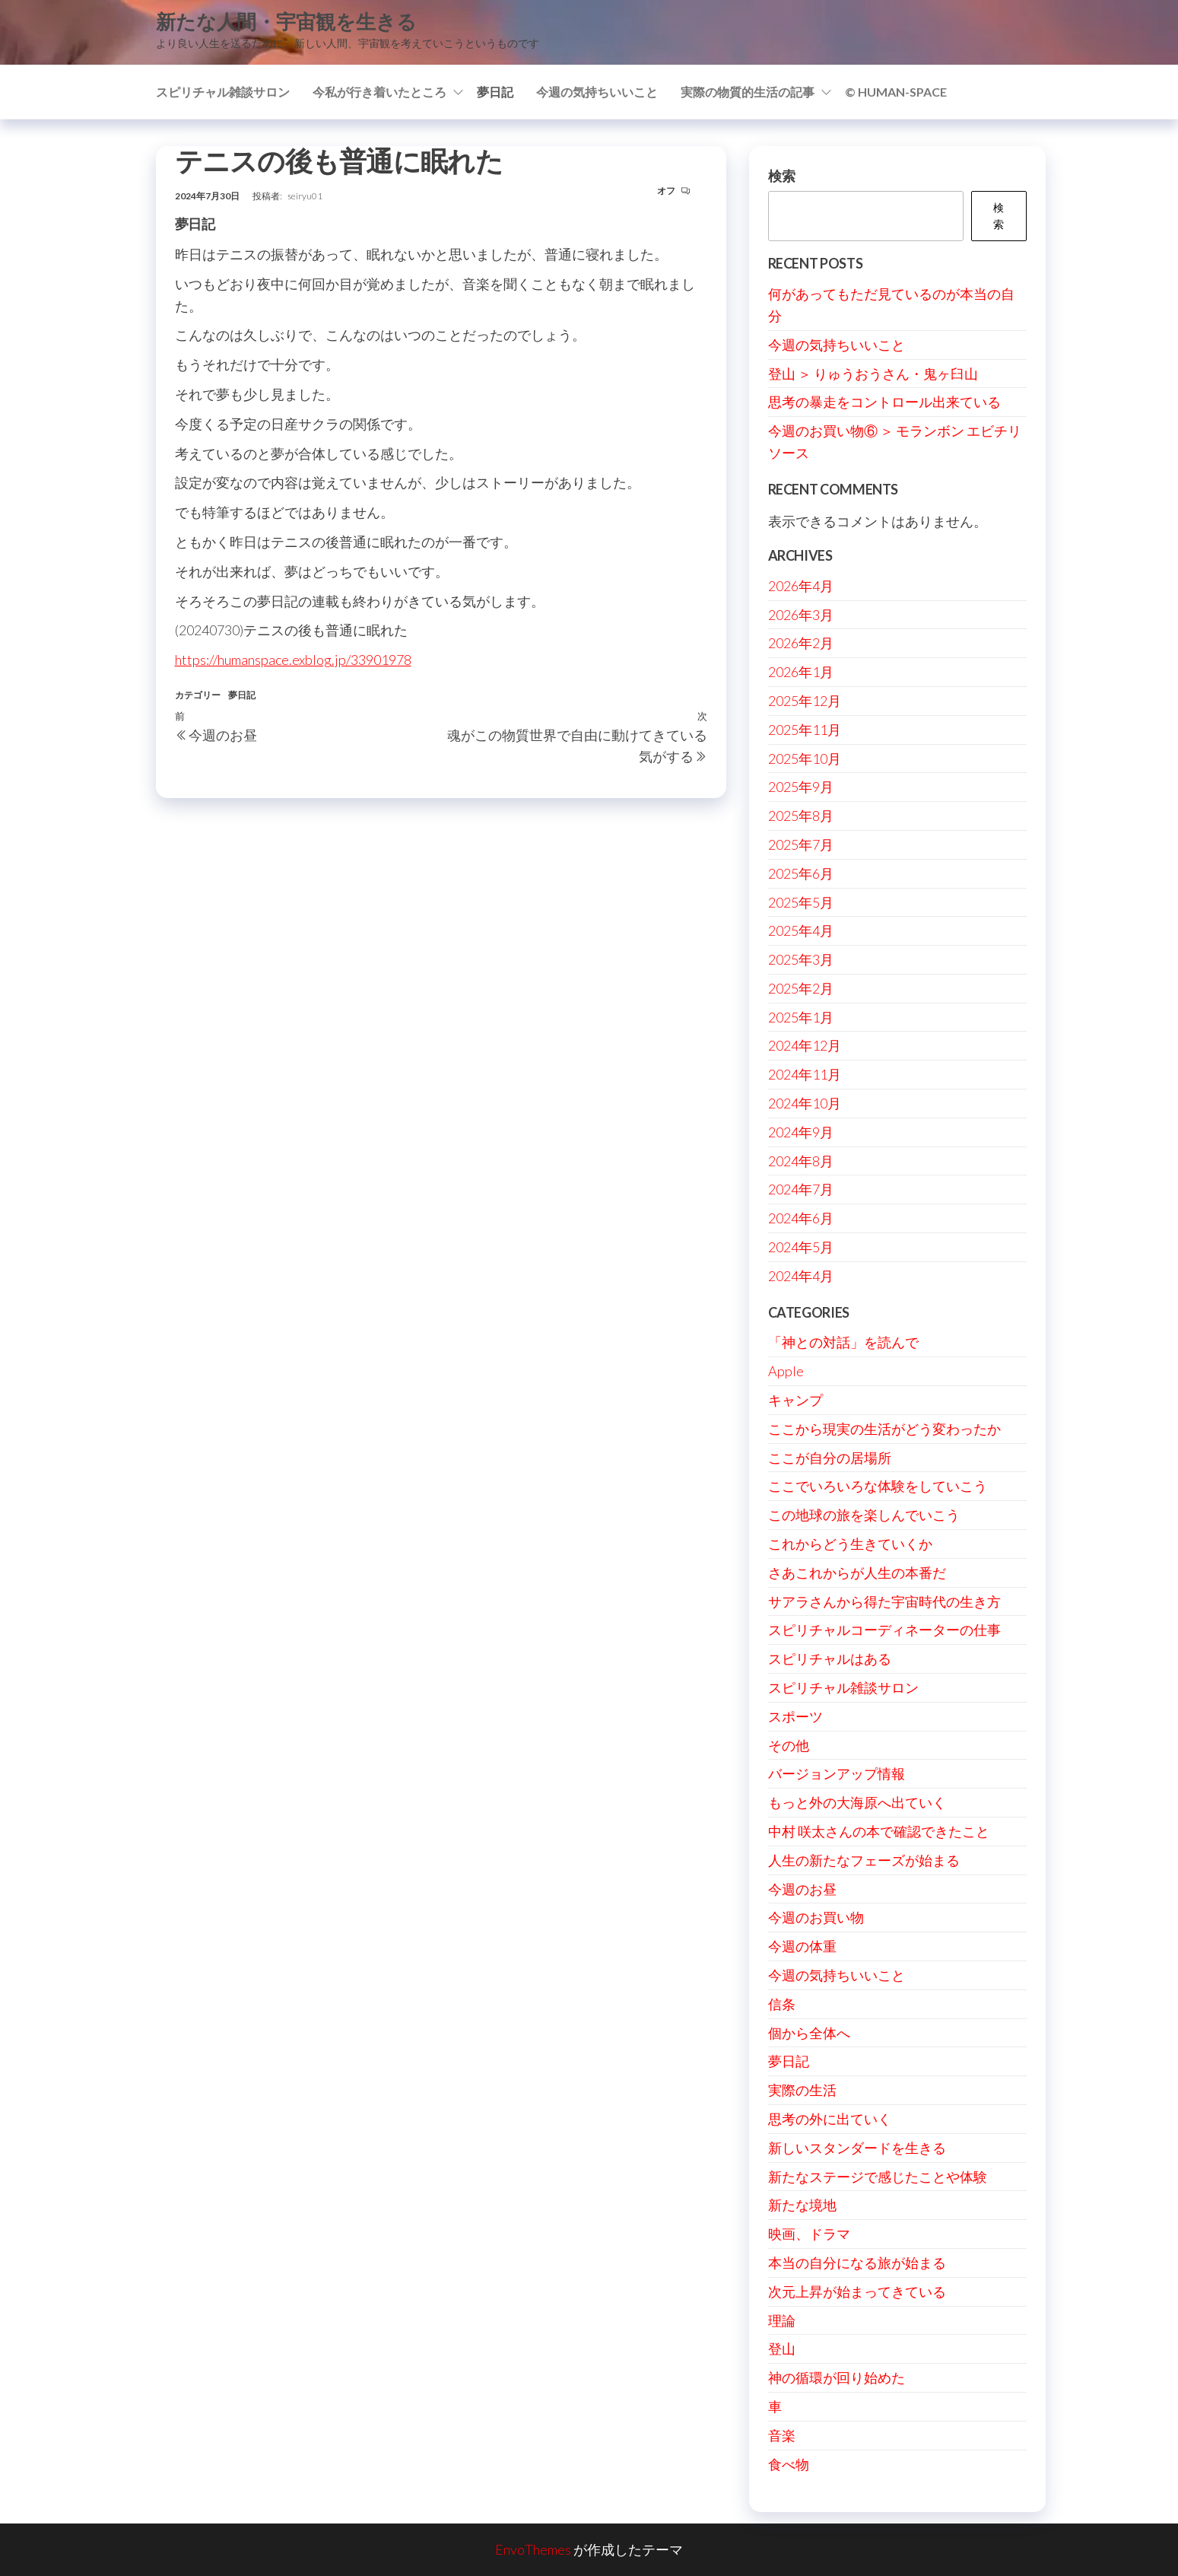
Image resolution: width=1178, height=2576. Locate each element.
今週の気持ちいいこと (597, 91)
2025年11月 (804, 729)
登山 (781, 2348)
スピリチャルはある (829, 1658)
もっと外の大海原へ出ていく (857, 1802)
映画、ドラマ (809, 2233)
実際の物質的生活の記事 (747, 91)
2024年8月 (800, 1161)
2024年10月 (804, 1103)
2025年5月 (800, 902)
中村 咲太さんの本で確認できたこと (878, 1831)
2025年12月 (804, 700)
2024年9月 (800, 1132)
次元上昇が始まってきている (857, 2291)
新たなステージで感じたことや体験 (877, 2176)
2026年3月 (800, 614)
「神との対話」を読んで (843, 1342)
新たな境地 (802, 2204)
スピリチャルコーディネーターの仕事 (884, 1629)
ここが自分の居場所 (829, 1457)
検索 (781, 175)
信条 (781, 2004)
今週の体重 (802, 1946)
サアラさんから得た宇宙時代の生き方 (884, 1601)
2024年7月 (800, 1189)
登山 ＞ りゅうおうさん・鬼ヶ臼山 (873, 373)
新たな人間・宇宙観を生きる (286, 21)
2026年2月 (800, 642)
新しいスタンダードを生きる (857, 2147)
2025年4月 (800, 930)
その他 (788, 1745)
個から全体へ (809, 2032)
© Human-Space (896, 91)
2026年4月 (800, 585)
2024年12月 (804, 1045)
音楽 (781, 2435)
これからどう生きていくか (850, 1543)
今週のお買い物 (816, 1917)
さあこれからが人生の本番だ (857, 1572)
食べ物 (788, 2464)
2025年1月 (800, 1017)
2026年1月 (800, 671)
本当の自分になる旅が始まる (857, 2262)
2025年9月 (800, 786)
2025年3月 (800, 959)
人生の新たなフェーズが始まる (864, 1860)
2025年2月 (800, 988)
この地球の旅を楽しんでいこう (864, 1514)
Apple (786, 1371)
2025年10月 (804, 758)
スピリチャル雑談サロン (223, 91)
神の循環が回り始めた (836, 2377)
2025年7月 (800, 844)
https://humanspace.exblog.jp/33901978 (293, 659)
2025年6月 (800, 873)
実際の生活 (802, 2089)
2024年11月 (804, 1074)
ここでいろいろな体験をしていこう (877, 1485)
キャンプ (795, 1399)
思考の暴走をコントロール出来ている (884, 401)
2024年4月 (800, 1275)
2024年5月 (800, 1247)
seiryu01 (304, 196)
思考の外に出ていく (829, 2118)
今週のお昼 (802, 1889)
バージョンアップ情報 (836, 1773)
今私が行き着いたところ (379, 91)
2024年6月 (800, 1218)
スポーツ (795, 1716)
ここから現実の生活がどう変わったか (884, 1428)
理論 (781, 2320)
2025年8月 (800, 815)
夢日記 (495, 91)
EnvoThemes (533, 2549)
